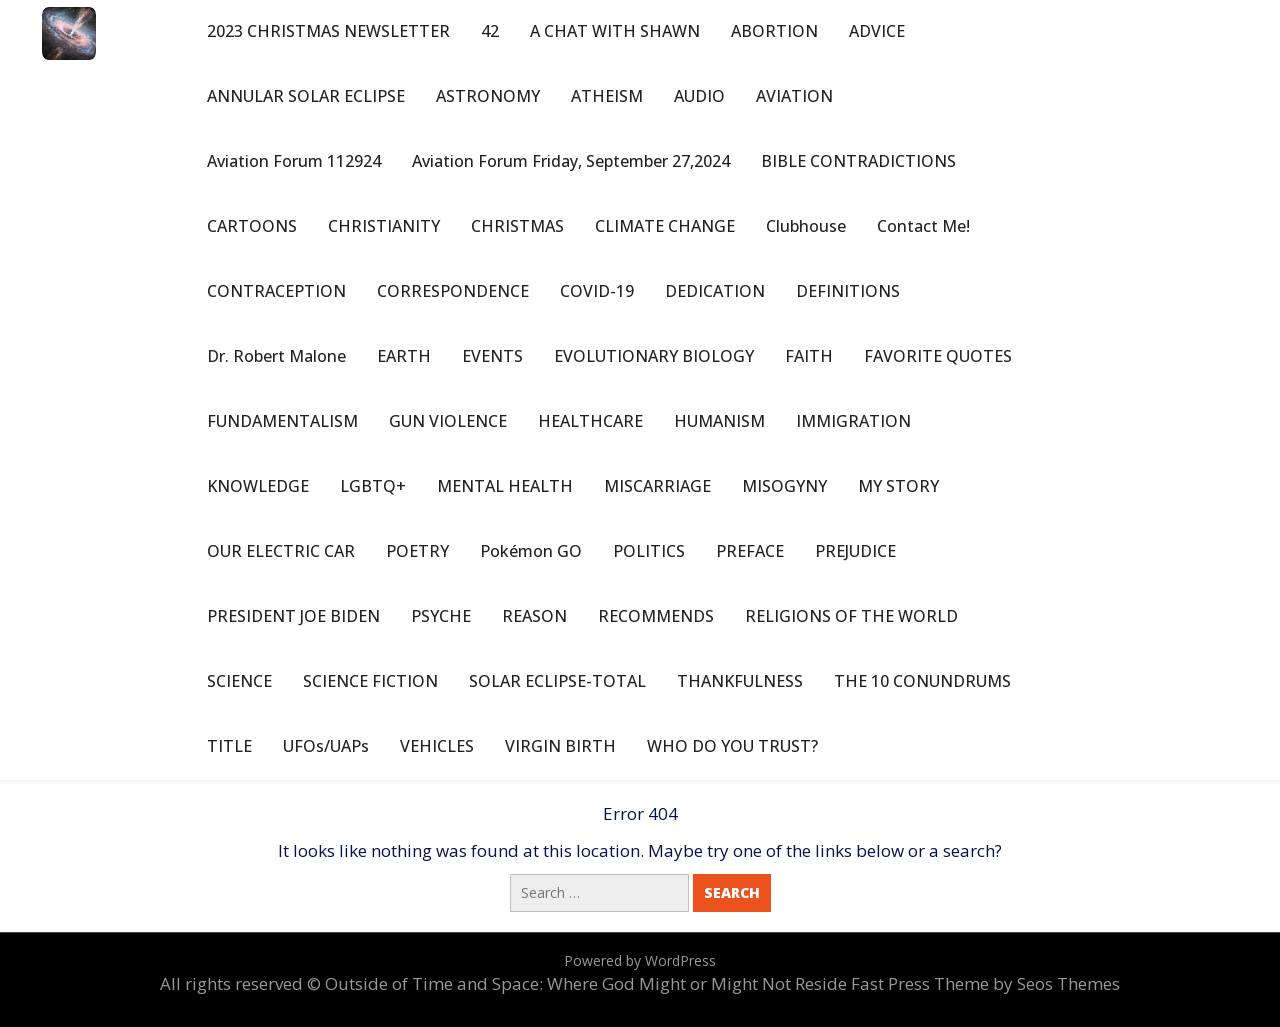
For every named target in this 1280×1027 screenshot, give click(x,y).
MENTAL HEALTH (505, 486)
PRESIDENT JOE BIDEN (293, 616)
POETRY (417, 551)
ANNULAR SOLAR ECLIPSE (306, 96)
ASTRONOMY (488, 96)
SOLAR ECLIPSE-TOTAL (557, 681)
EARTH (404, 356)
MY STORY (898, 486)
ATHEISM (607, 96)
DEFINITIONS (848, 291)
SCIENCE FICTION (370, 681)
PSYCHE (441, 616)
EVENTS (492, 356)
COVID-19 (597, 291)
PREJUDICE (855, 551)
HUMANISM (719, 421)
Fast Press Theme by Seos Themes (985, 983)
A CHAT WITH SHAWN (615, 31)
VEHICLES (437, 746)
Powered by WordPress (640, 960)
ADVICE (877, 31)
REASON (534, 616)
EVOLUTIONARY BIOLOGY (654, 356)
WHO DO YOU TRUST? (732, 746)
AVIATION (794, 96)
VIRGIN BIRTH (560, 746)
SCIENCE (239, 681)
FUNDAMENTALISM (282, 421)
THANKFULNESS (740, 681)
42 (490, 31)
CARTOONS (252, 226)
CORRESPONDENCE (453, 291)
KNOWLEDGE (258, 486)
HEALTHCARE (590, 421)
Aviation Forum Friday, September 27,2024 (571, 161)
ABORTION (774, 31)
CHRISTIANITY (384, 226)
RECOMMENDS (656, 616)
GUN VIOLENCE (448, 421)
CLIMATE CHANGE (665, 226)
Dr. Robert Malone (276, 356)
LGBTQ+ (373, 486)
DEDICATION (715, 291)
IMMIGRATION (853, 421)
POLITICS (649, 551)
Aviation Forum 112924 (294, 161)
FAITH (809, 356)
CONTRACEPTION (276, 291)
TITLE (229, 746)
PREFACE (750, 551)
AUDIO (699, 96)
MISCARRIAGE (657, 486)
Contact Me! (923, 226)
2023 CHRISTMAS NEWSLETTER (328, 31)
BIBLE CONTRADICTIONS (858, 161)
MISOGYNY (784, 486)
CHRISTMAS (517, 226)
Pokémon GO (531, 551)
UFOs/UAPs (326, 746)
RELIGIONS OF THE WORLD (851, 616)
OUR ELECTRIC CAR (281, 551)
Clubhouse (806, 226)
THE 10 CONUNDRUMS (922, 681)
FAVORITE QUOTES (938, 356)
